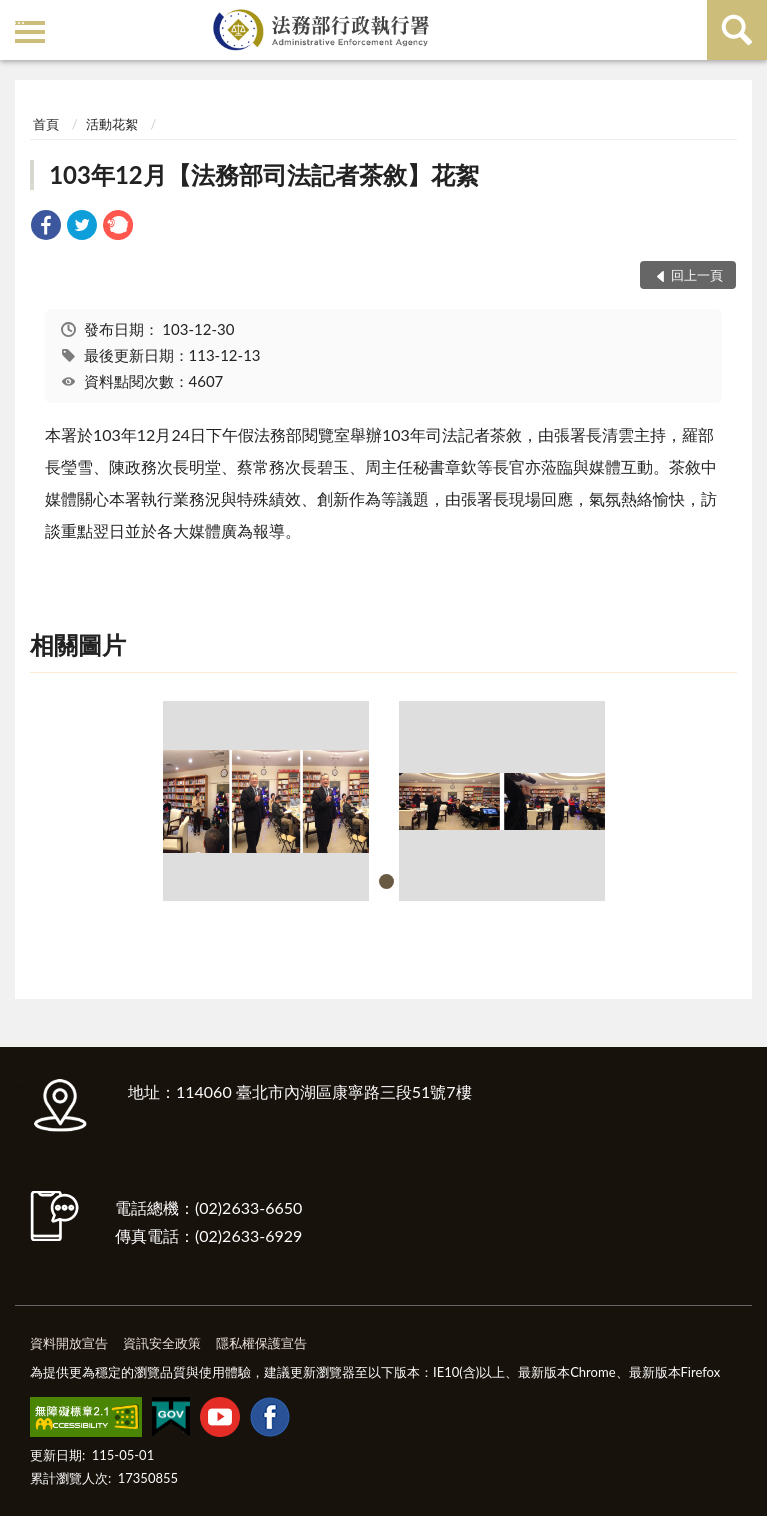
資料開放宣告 (69, 1343)
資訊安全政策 (162, 1343)
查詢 (737, 30)
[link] (46, 227)
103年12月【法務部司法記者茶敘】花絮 (264, 174)
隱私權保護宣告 (261, 1343)
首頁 (46, 124)
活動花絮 (112, 124)
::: (19, 17)
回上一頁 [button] (697, 275)
